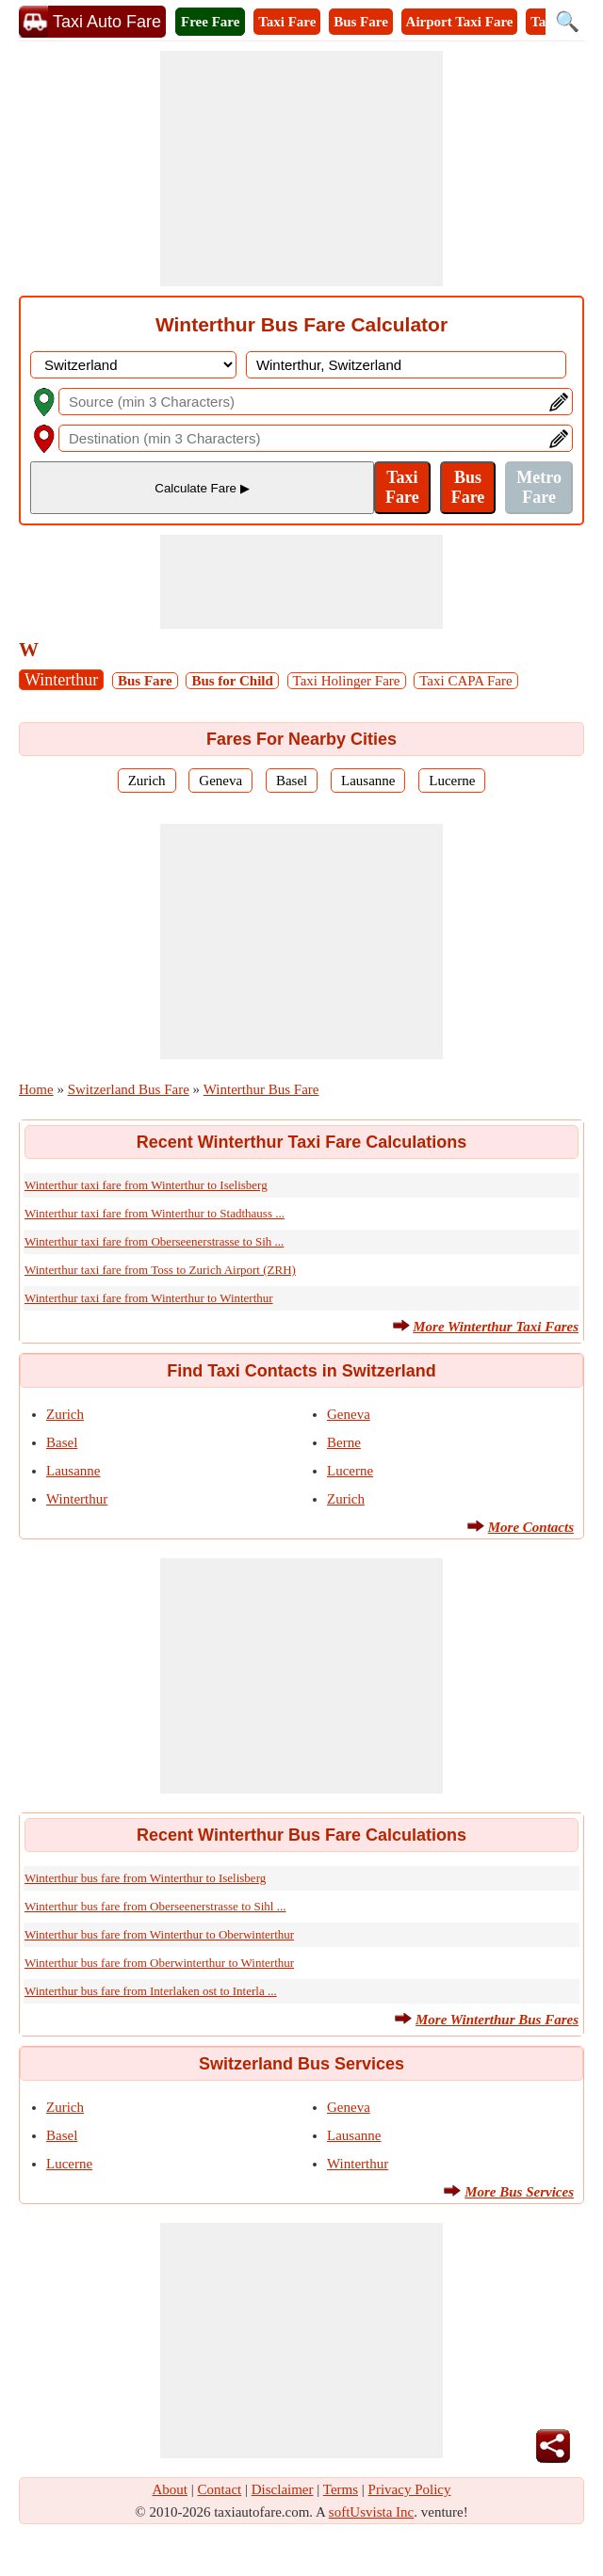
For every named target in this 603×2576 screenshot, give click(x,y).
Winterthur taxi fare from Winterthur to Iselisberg (146, 1185)
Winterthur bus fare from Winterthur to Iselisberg (145, 1878)
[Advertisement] (301, 168)
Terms (340, 2489)
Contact (220, 2489)
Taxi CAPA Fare (465, 680)
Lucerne (452, 780)
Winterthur (61, 679)
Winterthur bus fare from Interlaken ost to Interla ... (150, 1991)
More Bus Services (519, 2191)
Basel (291, 780)
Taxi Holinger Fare (346, 680)
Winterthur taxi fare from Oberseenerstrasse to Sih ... (154, 1241)
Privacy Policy (409, 2489)
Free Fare (210, 21)
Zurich (147, 780)
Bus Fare (361, 21)
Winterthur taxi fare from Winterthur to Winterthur (148, 1298)
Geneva (220, 780)
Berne (344, 1442)
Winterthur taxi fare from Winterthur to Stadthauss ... (154, 1213)
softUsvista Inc (371, 2512)
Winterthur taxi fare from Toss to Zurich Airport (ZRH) (160, 1270)
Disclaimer (283, 2489)
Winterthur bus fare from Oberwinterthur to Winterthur (159, 1963)
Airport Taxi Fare (459, 21)
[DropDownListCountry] (133, 364)
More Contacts (531, 1527)
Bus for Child (231, 680)
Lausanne (368, 780)
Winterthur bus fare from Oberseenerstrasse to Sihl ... (154, 1906)
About (170, 2489)
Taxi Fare (287, 21)
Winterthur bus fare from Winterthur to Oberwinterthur (159, 1934)
